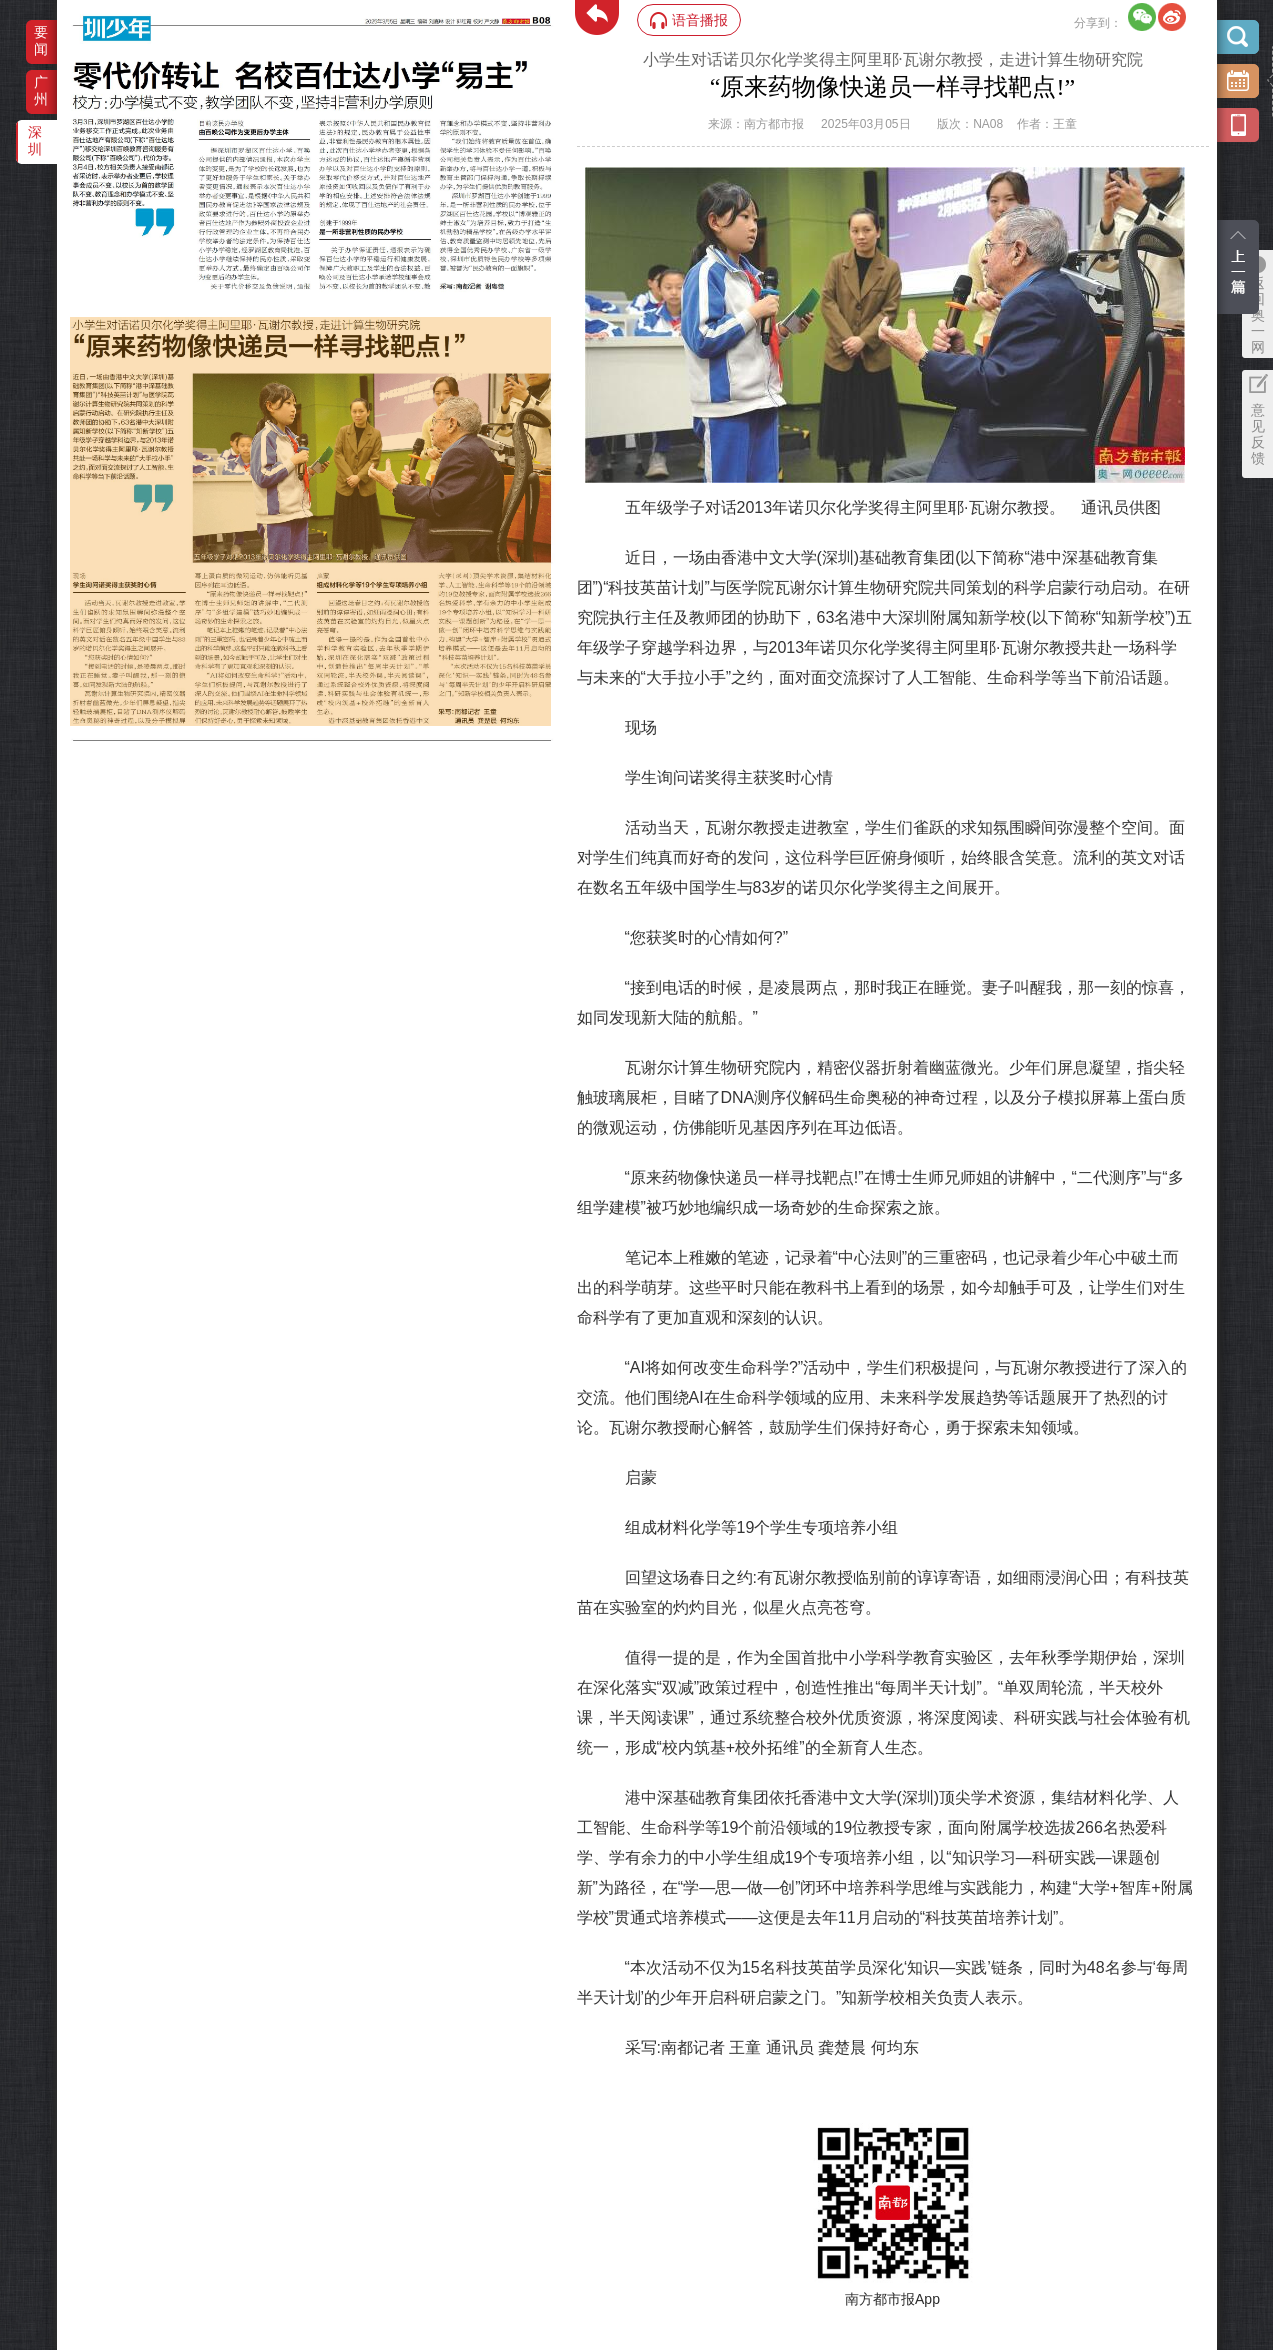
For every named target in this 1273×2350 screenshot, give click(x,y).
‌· (72, 327)
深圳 (35, 140)
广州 (41, 90)
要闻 (41, 40)
